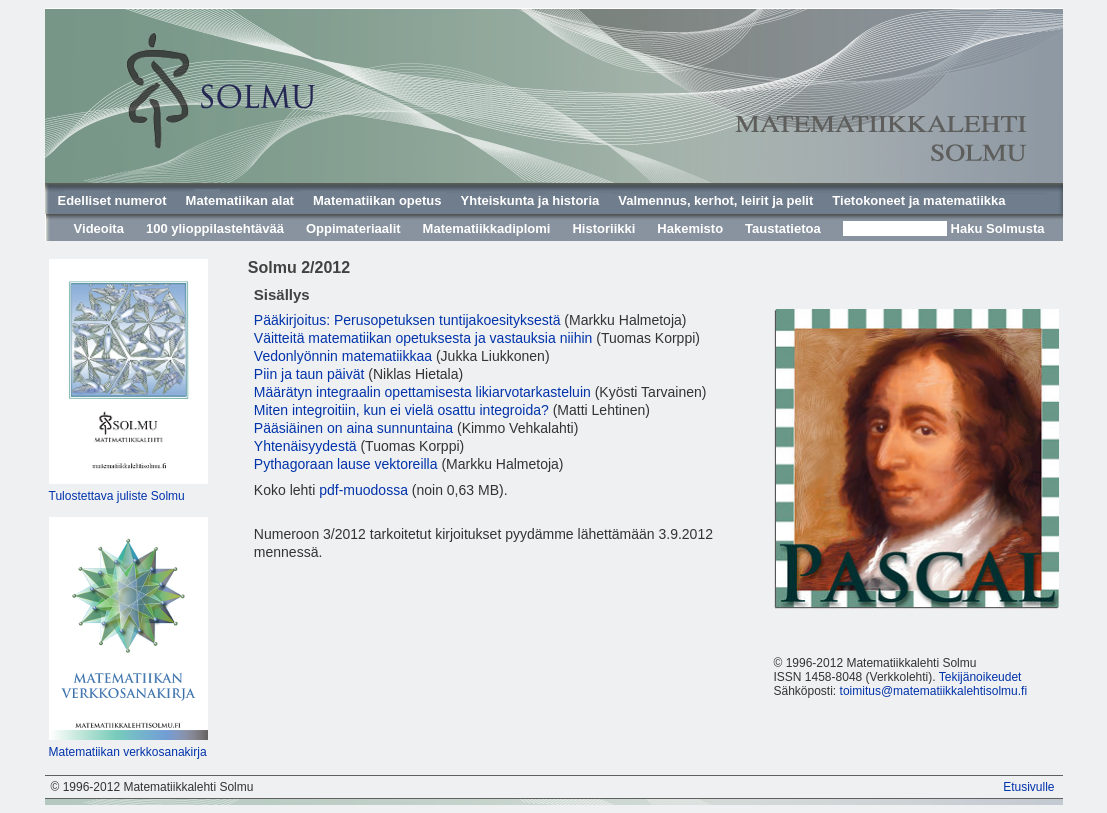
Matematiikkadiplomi (487, 228)
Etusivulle (1028, 787)
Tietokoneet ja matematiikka (918, 200)
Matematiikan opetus (377, 200)
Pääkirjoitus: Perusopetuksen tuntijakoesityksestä (407, 320)
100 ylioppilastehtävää (215, 228)
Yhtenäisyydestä (305, 446)
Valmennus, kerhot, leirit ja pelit (715, 200)
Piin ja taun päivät (309, 374)
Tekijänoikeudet (980, 677)
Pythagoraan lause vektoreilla (346, 464)
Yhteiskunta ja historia (530, 200)
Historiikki (603, 228)
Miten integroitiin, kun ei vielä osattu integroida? (401, 410)
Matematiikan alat (240, 200)
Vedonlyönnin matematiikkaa (343, 356)
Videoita (99, 228)
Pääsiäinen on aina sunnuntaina (353, 428)
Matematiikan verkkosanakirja (128, 752)
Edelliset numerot (112, 200)
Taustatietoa (783, 228)
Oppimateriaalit (353, 228)
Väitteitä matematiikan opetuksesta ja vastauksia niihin (423, 338)
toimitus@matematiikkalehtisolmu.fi (934, 691)
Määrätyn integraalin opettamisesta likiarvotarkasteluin (422, 392)
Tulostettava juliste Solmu (117, 496)
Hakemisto (690, 228)
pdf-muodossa (363, 490)
